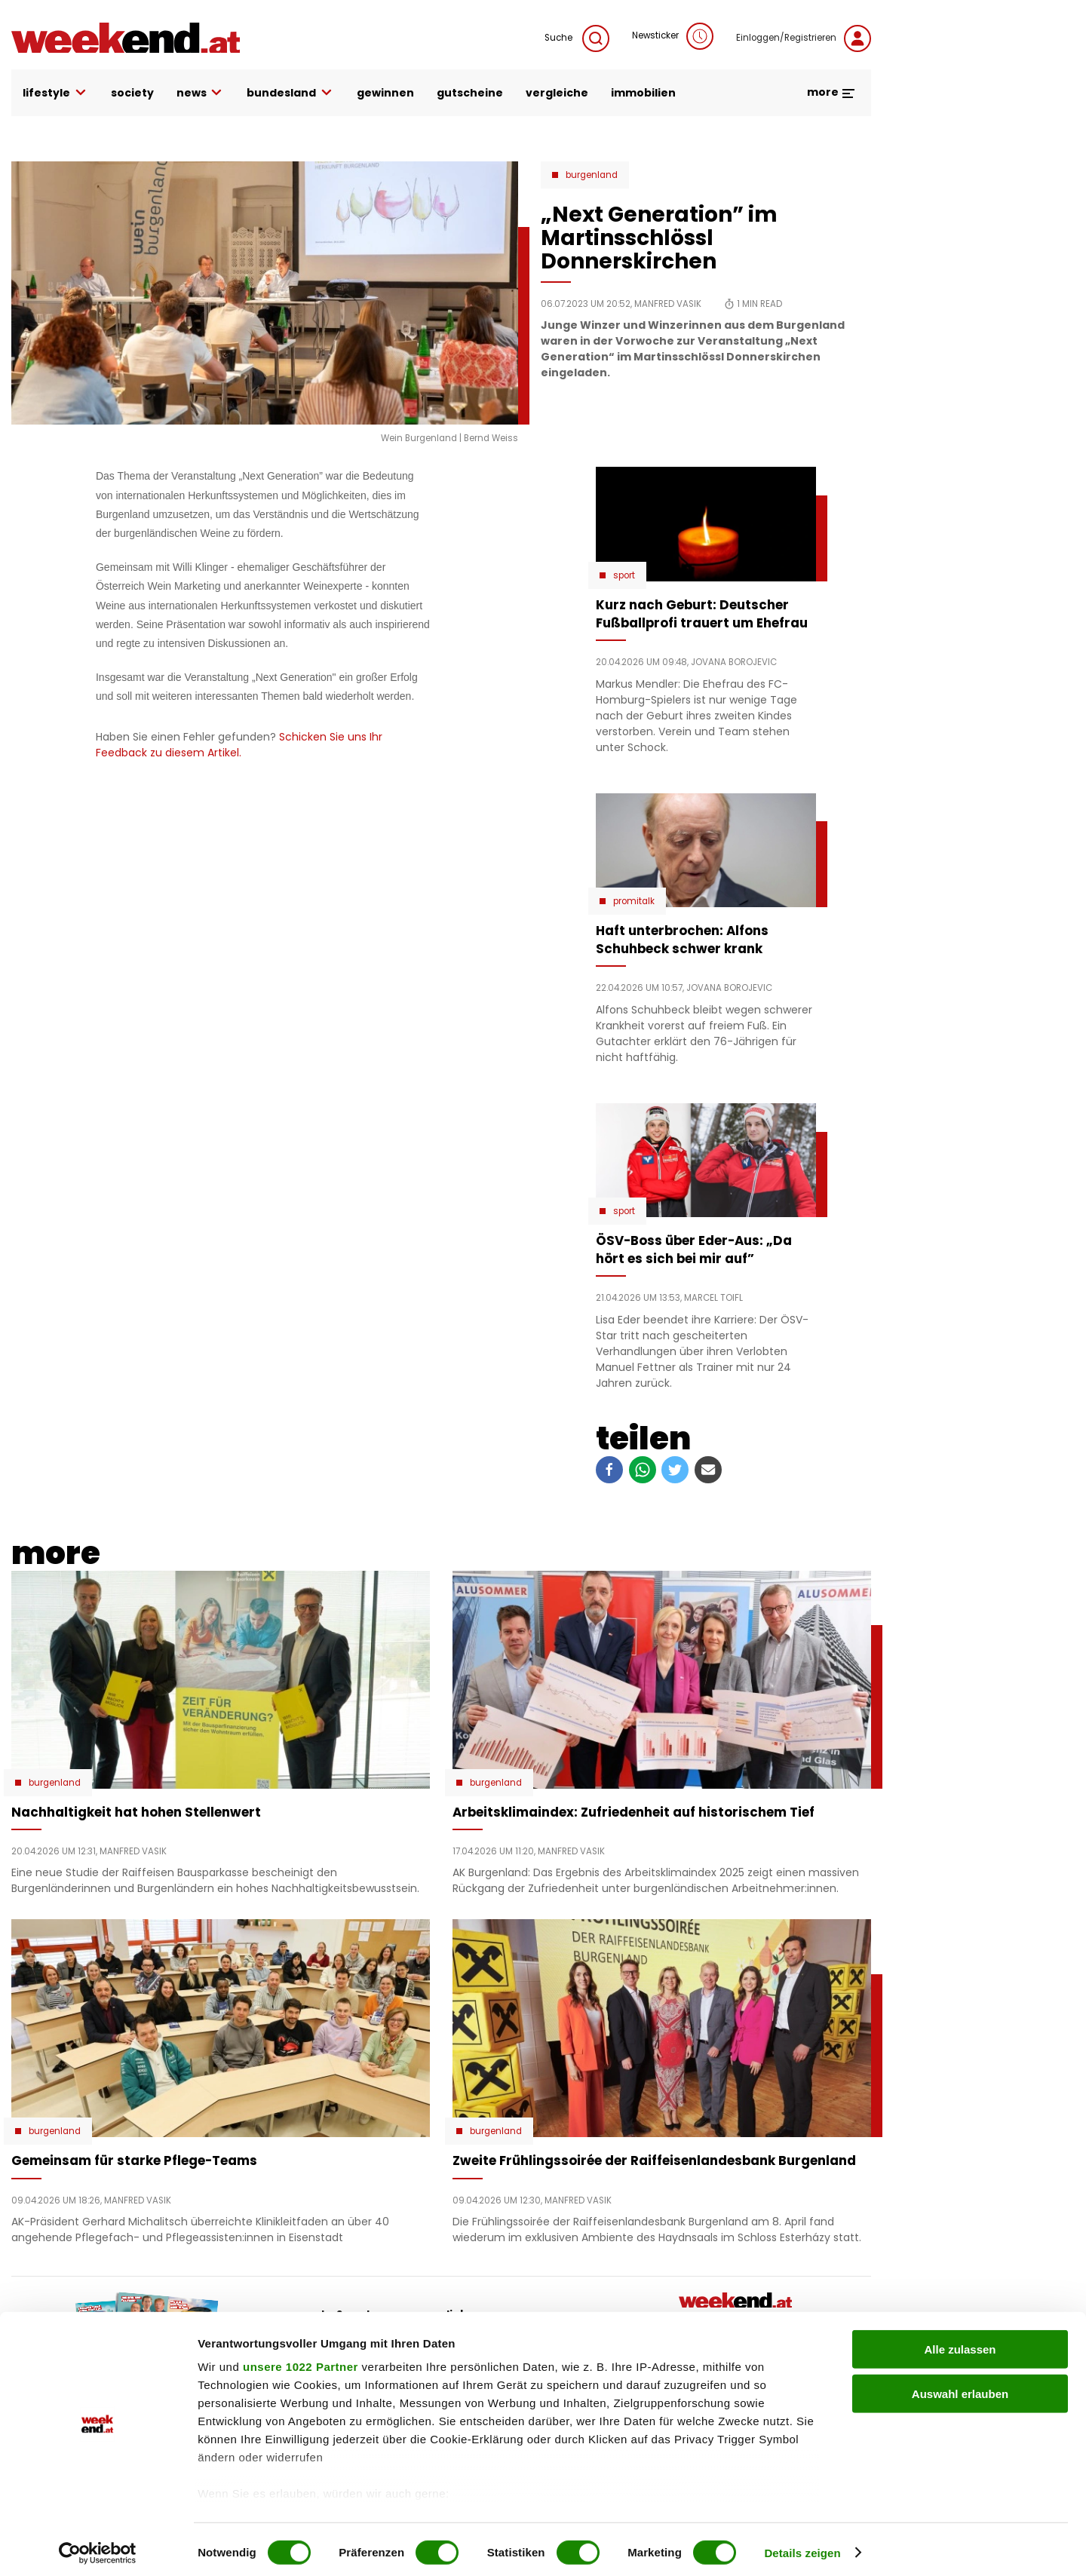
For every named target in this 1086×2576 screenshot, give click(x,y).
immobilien (643, 92)
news (200, 93)
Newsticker (672, 36)
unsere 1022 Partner (300, 2360)
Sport (624, 575)
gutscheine (470, 92)
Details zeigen (802, 2546)
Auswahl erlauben (960, 2387)
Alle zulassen (960, 2343)
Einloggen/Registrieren (803, 38)
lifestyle (55, 93)
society (132, 92)
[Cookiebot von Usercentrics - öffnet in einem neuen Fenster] (98, 2546)
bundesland (290, 93)
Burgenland (592, 175)
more (831, 92)
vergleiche (557, 92)
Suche (577, 38)
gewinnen (385, 92)
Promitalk (634, 901)
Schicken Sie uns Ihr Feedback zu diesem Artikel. (239, 744)
